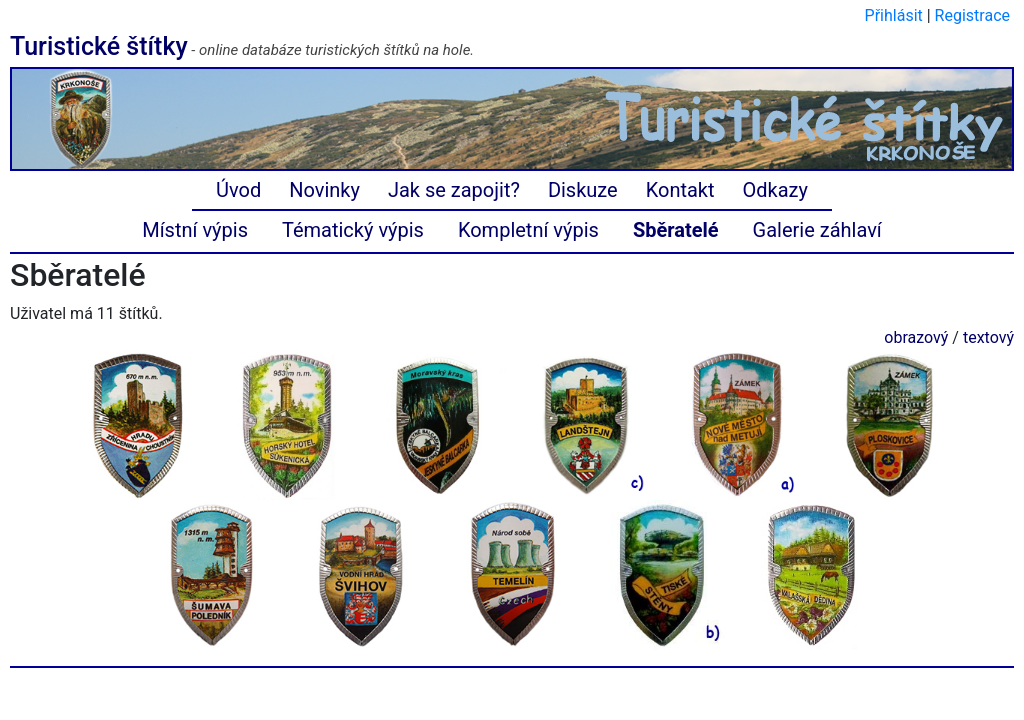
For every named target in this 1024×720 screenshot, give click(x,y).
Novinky (324, 190)
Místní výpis (195, 230)
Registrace (972, 15)
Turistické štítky (99, 46)
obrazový (916, 337)
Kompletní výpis (528, 230)
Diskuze (583, 190)
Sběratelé (676, 230)
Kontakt (680, 190)
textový (988, 337)
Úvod (238, 190)
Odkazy (775, 190)
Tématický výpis (353, 230)
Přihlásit (894, 15)
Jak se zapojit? (454, 190)
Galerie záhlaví (817, 230)
